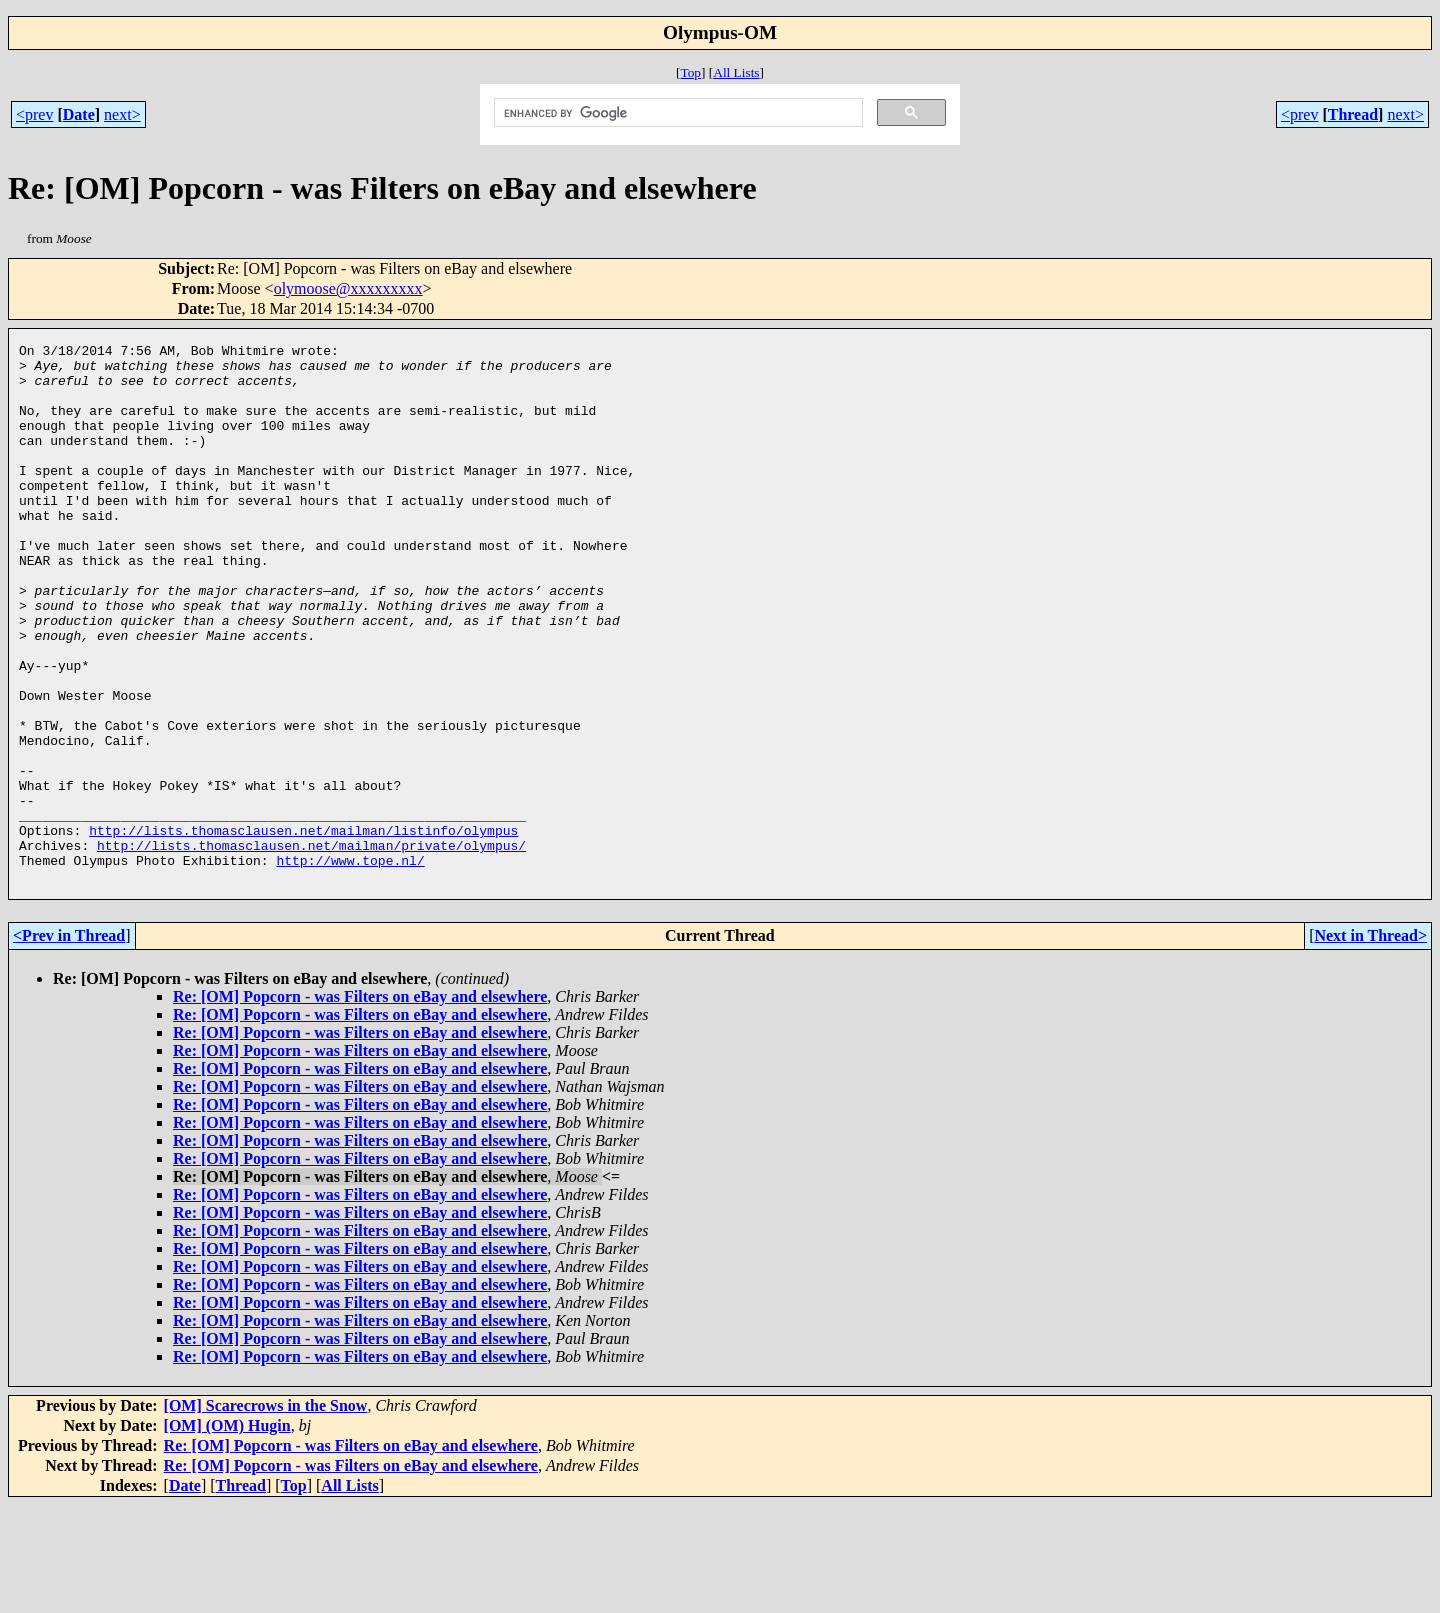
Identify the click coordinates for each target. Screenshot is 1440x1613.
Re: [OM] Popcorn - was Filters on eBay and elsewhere (360, 1104)
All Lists (736, 72)
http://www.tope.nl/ (350, 965)
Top (690, 72)
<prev (34, 114)
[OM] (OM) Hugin (227, 1533)
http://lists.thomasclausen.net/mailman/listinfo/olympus (303, 929)
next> (122, 114)
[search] (676, 113)
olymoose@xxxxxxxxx (348, 288)
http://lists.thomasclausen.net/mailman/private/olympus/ (311, 947)
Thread (1353, 114)
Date (79, 114)
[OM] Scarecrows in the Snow (266, 1513)
